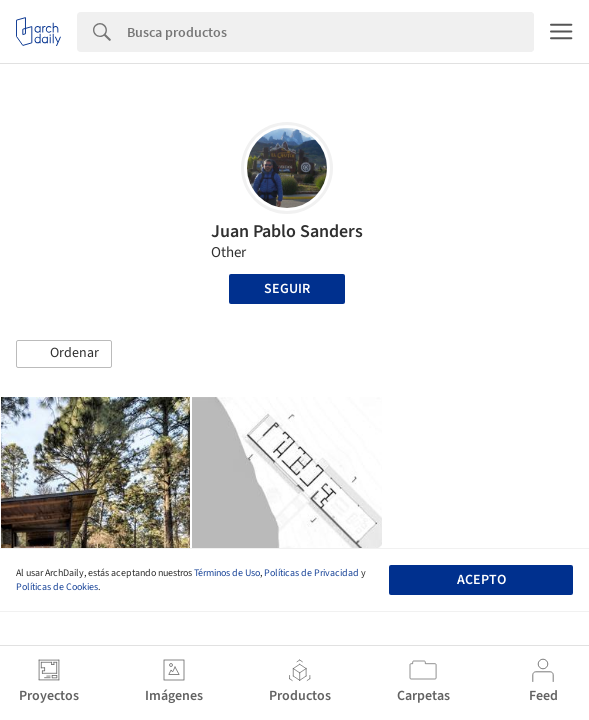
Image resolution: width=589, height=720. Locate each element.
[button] (64, 354)
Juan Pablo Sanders (287, 231)
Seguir (287, 289)
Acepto (481, 580)
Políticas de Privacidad (311, 573)
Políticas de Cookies (57, 587)
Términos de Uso (227, 573)
